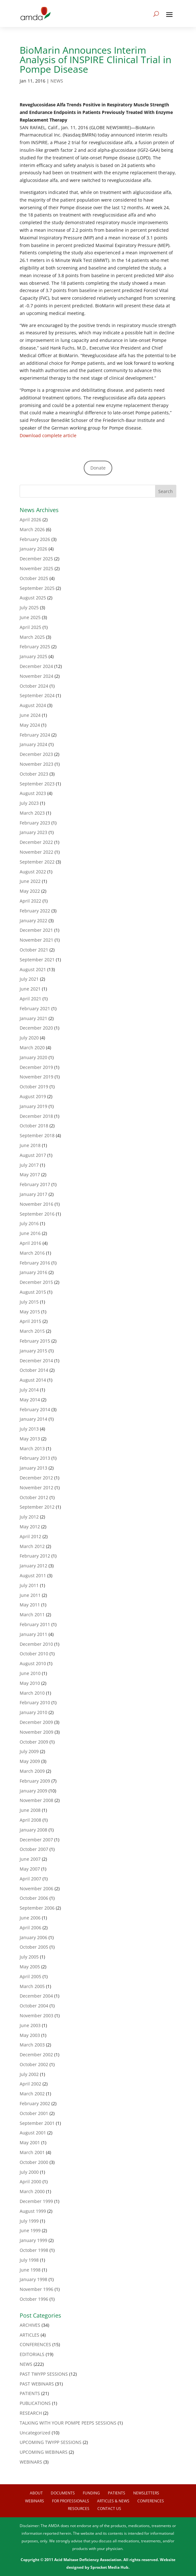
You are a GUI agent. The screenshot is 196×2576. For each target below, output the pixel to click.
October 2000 (34, 2162)
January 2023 (33, 832)
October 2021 (34, 950)
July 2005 (29, 1957)
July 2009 (29, 1751)
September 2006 (37, 1908)
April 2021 (30, 999)
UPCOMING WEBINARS (44, 2452)
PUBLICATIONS (35, 2403)
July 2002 (29, 2074)
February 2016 (35, 1263)
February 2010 (35, 1702)
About (36, 2493)
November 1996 (36, 2289)
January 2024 (33, 744)
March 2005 (32, 1986)
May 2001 (30, 2142)
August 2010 (33, 1663)
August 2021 (33, 969)
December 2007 (36, 1840)
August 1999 (33, 2211)
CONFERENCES (35, 2344)
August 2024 (33, 705)
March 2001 (32, 2152)
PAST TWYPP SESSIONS (44, 2374)
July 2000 (29, 2172)
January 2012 (33, 1566)
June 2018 (30, 1145)
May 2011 (30, 1605)
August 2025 (33, 598)
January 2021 (33, 1018)
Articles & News (113, 2501)
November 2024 (36, 676)
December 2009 (36, 1722)
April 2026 (30, 520)
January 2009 (33, 1791)
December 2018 (36, 1116)
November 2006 (36, 1888)
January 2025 (33, 656)
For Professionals (70, 2501)
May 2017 (30, 1174)
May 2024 (30, 725)
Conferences (150, 2501)
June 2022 (30, 881)
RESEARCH (31, 2413)
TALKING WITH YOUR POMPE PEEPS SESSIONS (68, 2423)
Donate (98, 468)
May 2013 (30, 1439)
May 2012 (30, 1527)
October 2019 (34, 1087)
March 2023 (32, 813)
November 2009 (36, 1732)
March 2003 (32, 2045)
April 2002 (30, 2084)
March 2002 (32, 2094)
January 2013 (33, 1468)
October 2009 (34, 1742)
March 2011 (32, 1615)
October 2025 (34, 578)
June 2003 (30, 2025)
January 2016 (33, 1272)
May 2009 (30, 1761)
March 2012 (32, 1546)
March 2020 (32, 1047)
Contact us (109, 2508)
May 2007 (30, 1869)
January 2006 (33, 1937)
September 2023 (37, 784)
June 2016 (30, 1233)
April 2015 (30, 1321)
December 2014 (36, 1361)
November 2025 (36, 568)
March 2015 (32, 1331)
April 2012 (30, 1536)
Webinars (34, 2501)
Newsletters (146, 2493)
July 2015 (29, 1302)
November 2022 (36, 852)
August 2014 (33, 1380)
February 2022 (35, 911)
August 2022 (33, 872)
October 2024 (34, 686)
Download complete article (48, 435)
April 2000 (30, 2182)
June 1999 (30, 2230)
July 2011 (29, 1585)
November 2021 (36, 940)
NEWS (56, 81)
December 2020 (36, 1028)
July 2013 (29, 1429)
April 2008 (30, 1820)
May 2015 (30, 1312)
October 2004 (34, 2006)
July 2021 (29, 979)
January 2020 (33, 1057)
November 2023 (36, 764)
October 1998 (34, 2250)
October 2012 (34, 1497)
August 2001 (33, 2133)
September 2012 (37, 1507)
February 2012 (35, 1556)
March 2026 (32, 529)
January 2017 (33, 1194)
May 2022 (30, 891)
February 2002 (35, 2103)
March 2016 (32, 1253)
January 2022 (33, 921)
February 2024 (35, 735)
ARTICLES (29, 2335)
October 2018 (34, 1126)
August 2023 (33, 793)
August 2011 (33, 1575)
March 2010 (32, 1693)
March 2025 (32, 637)
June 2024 (30, 715)
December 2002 (36, 2055)
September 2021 (37, 960)
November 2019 (36, 1077)
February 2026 (35, 539)
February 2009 (35, 1781)
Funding (91, 2493)
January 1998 (33, 2279)
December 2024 (36, 666)
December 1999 (36, 2201)
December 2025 (36, 559)
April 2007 (30, 1879)
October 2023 (34, 774)
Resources (78, 2508)
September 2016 (37, 1214)
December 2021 (36, 930)
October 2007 (34, 1849)
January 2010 (33, 1712)
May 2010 (30, 1683)
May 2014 (30, 1400)
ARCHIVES (30, 2325)
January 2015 (33, 1351)
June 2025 (30, 617)
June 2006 (30, 1918)
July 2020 (29, 1038)
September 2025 (37, 588)
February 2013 (35, 1458)
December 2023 (36, 754)
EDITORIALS (32, 2354)
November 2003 (36, 2015)
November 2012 (36, 1488)
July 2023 (29, 803)
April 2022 (30, 901)
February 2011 (35, 1624)
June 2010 (30, 1673)
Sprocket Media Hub (109, 2567)
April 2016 (30, 1243)
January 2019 (33, 1106)
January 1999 (33, 2240)
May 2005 (30, 1967)
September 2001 (37, 2123)
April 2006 (30, 1928)
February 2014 (35, 1409)
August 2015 (33, 1292)
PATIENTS (30, 2393)
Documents (63, 2493)
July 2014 (29, 1390)
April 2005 (30, 1976)
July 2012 (29, 1517)
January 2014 (33, 1419)
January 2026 (33, 549)
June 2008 (30, 1810)
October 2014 (34, 1370)
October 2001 (34, 2113)
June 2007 (30, 1859)
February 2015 (35, 1341)
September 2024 (37, 695)
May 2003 (30, 2035)
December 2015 (36, 1282)
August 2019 (33, 1096)
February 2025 (35, 647)
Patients (116, 2493)
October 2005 (34, 1947)
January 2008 (33, 1830)
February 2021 (35, 1008)
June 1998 (30, 2270)
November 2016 (36, 1204)
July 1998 (29, 2260)
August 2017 (33, 1155)
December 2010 (36, 1644)
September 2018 (37, 1135)
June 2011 (30, 1595)
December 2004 (36, 1996)
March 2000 (32, 2191)
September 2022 (37, 862)
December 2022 (36, 842)
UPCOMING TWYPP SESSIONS (51, 2442)
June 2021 (30, 989)
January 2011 (33, 1634)
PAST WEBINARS (37, 2384)
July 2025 (29, 607)
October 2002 (34, 2064)
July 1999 (29, 2221)
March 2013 (32, 1448)
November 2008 (36, 1800)
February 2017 (35, 1184)
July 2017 (29, 1165)
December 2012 (36, 1478)
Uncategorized (35, 2433)
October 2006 (34, 1898)
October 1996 (34, 2299)
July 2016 (29, 1223)
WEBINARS (31, 2462)
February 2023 (35, 823)
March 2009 (32, 1771)
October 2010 (34, 1654)
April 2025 (30, 627)
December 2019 (36, 1067)
